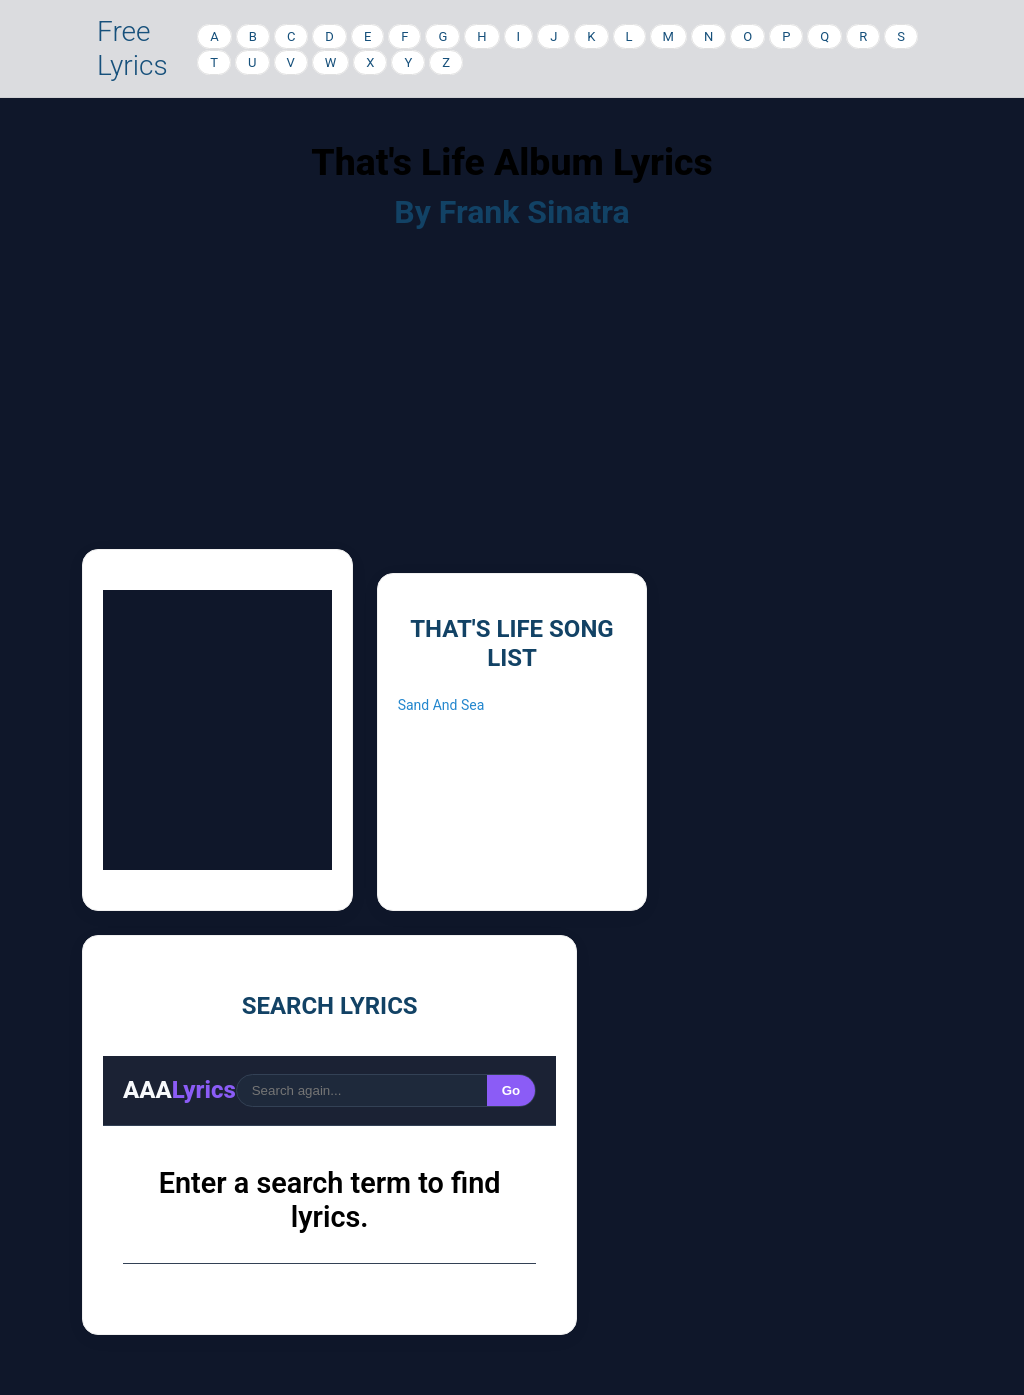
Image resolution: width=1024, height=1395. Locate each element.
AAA (179, 1090)
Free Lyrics (132, 48)
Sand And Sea (441, 705)
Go (511, 1090)
